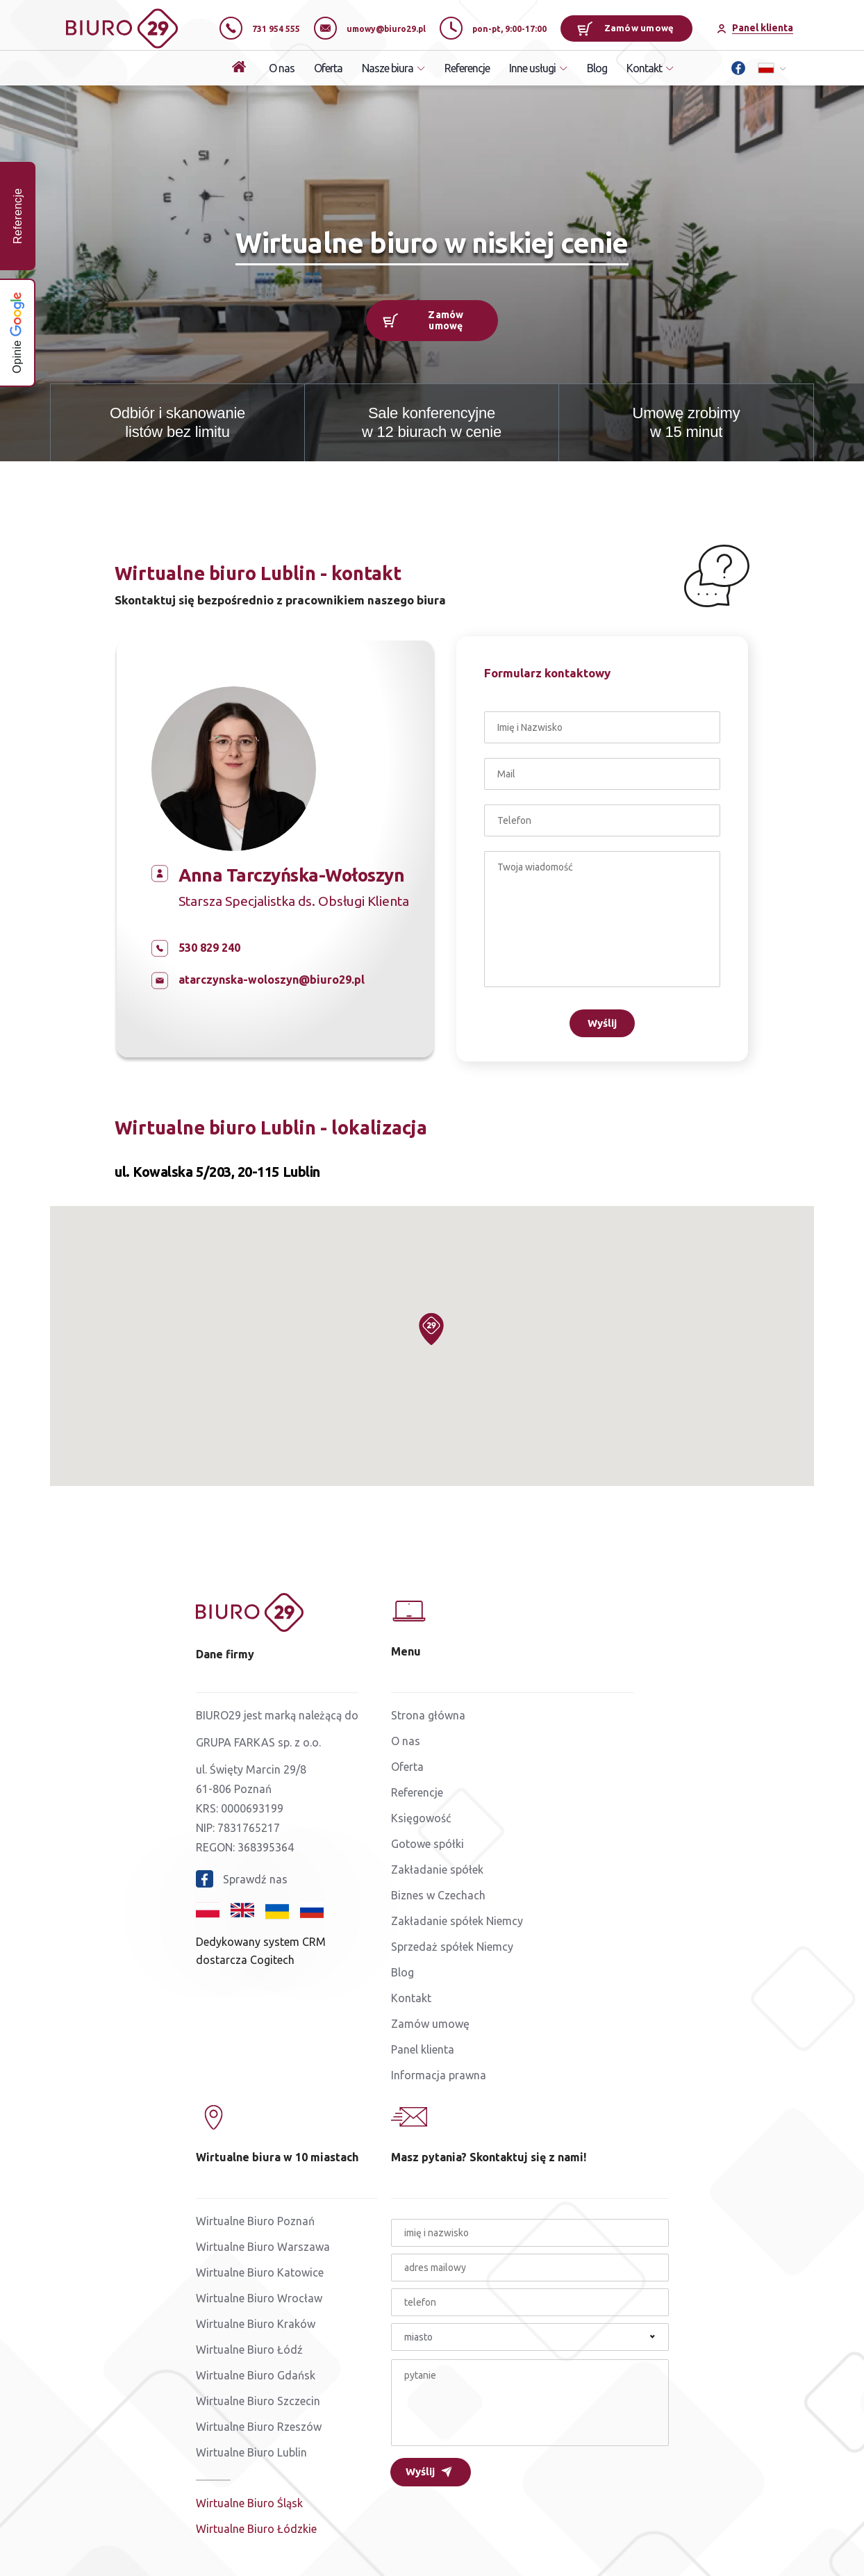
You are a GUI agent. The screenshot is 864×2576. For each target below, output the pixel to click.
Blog (597, 68)
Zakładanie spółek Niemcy (457, 1921)
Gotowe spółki (427, 1844)
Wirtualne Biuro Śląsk (249, 2503)
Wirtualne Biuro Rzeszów (259, 2426)
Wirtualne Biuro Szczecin (258, 2401)
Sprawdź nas (242, 1879)
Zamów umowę (625, 28)
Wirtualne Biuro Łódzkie (256, 2529)
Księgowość (421, 1818)
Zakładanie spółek (437, 1869)
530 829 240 (209, 947)
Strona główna (428, 1715)
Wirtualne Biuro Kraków (255, 2324)
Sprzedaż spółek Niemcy (452, 1946)
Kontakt (411, 1998)
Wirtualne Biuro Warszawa (263, 2246)
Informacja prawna (438, 2075)
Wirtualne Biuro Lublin (251, 2452)
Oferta (328, 68)
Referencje (467, 68)
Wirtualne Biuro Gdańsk (255, 2375)
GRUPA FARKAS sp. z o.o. (258, 1742)
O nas (281, 68)
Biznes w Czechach (438, 1895)
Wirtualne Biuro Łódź (249, 2349)
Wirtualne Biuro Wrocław (259, 2298)
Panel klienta (422, 2049)
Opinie (17, 332)
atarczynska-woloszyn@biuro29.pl (271, 979)
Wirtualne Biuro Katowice (260, 2272)
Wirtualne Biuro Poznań (255, 2221)
